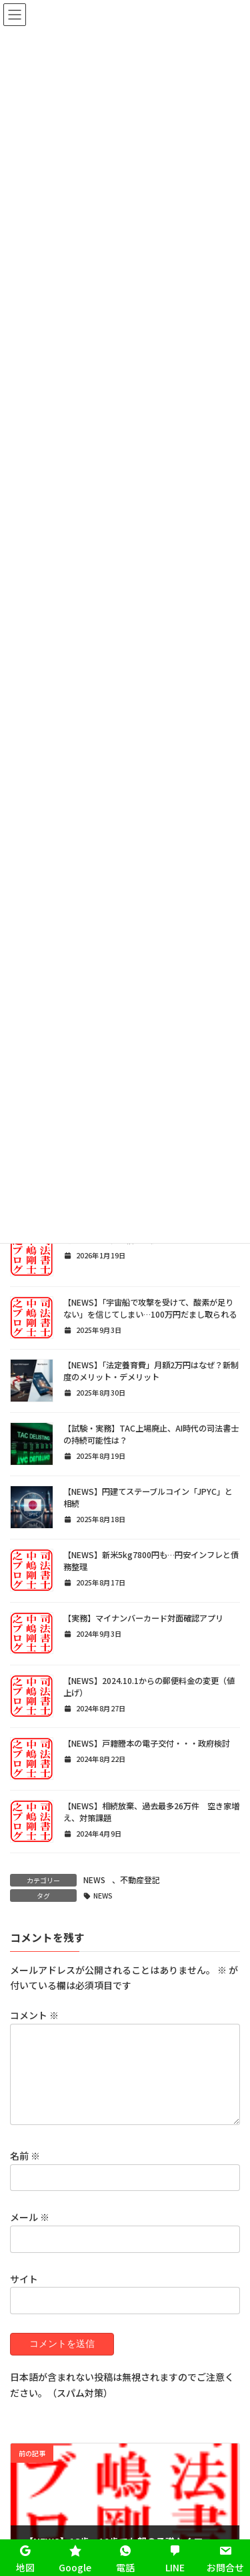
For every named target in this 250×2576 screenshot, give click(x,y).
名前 (25, 2171)
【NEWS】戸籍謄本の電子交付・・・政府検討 (146, 1743)
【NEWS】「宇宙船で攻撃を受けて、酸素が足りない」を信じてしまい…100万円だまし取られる (150, 1308)
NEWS (94, 1879)
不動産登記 (140, 1879)
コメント (34, 2015)
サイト (24, 2294)
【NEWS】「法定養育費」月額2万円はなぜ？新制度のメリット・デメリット (151, 1371)
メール (29, 2233)
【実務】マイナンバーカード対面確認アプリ (143, 1618)
